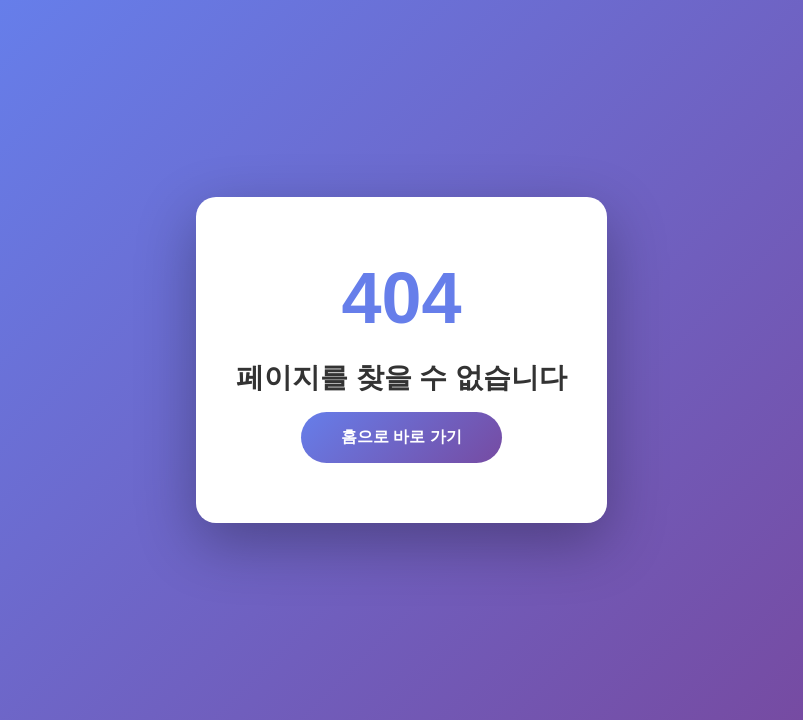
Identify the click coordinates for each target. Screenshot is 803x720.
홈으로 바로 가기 (401, 436)
